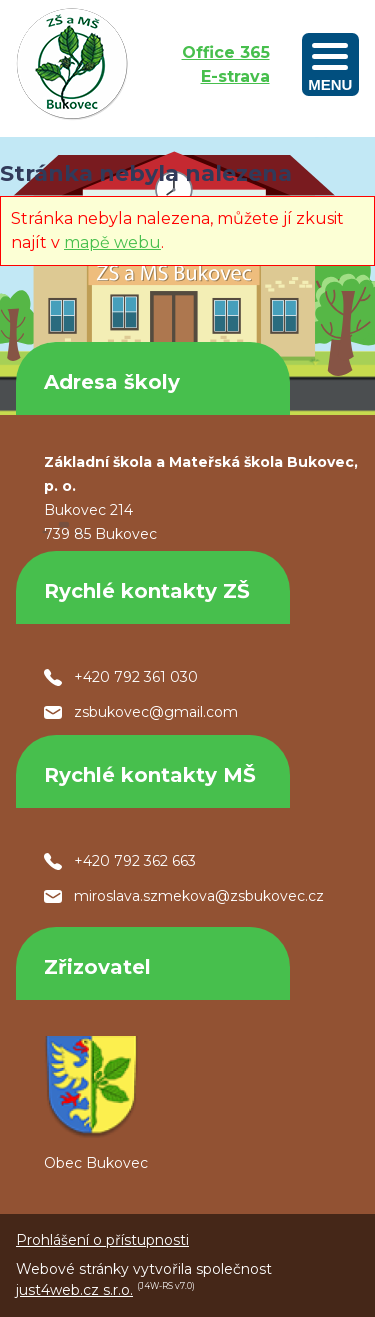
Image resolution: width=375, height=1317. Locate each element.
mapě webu (112, 242)
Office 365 (226, 52)
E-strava (235, 76)
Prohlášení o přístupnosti (102, 1240)
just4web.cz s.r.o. (74, 1290)
